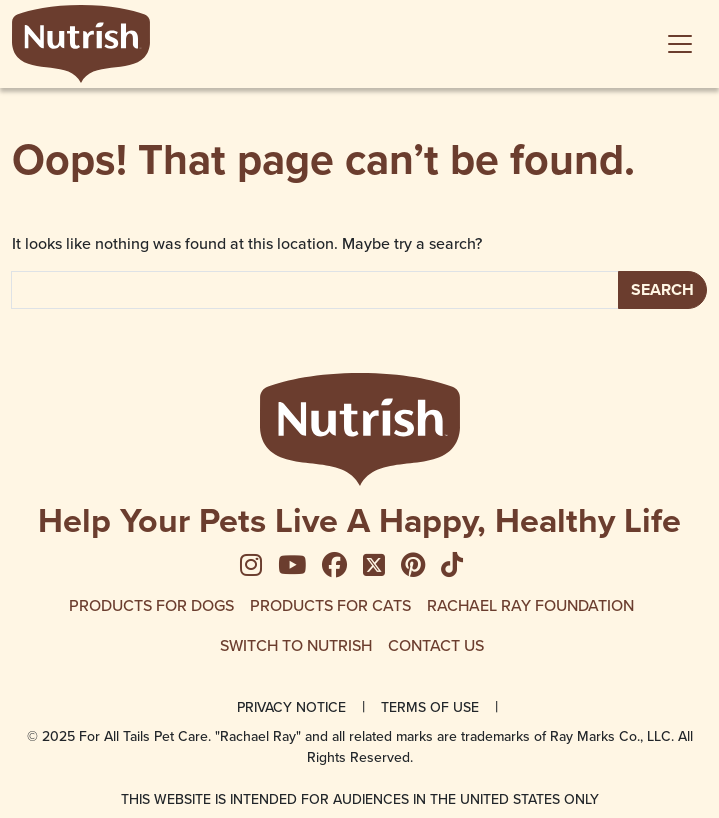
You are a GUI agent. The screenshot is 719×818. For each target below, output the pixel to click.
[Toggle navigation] (680, 44)
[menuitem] (259, 566)
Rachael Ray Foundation (530, 605)
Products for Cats (330, 605)
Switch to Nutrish (296, 645)
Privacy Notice (291, 707)
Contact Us (436, 645)
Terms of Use (430, 707)
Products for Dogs (151, 605)
